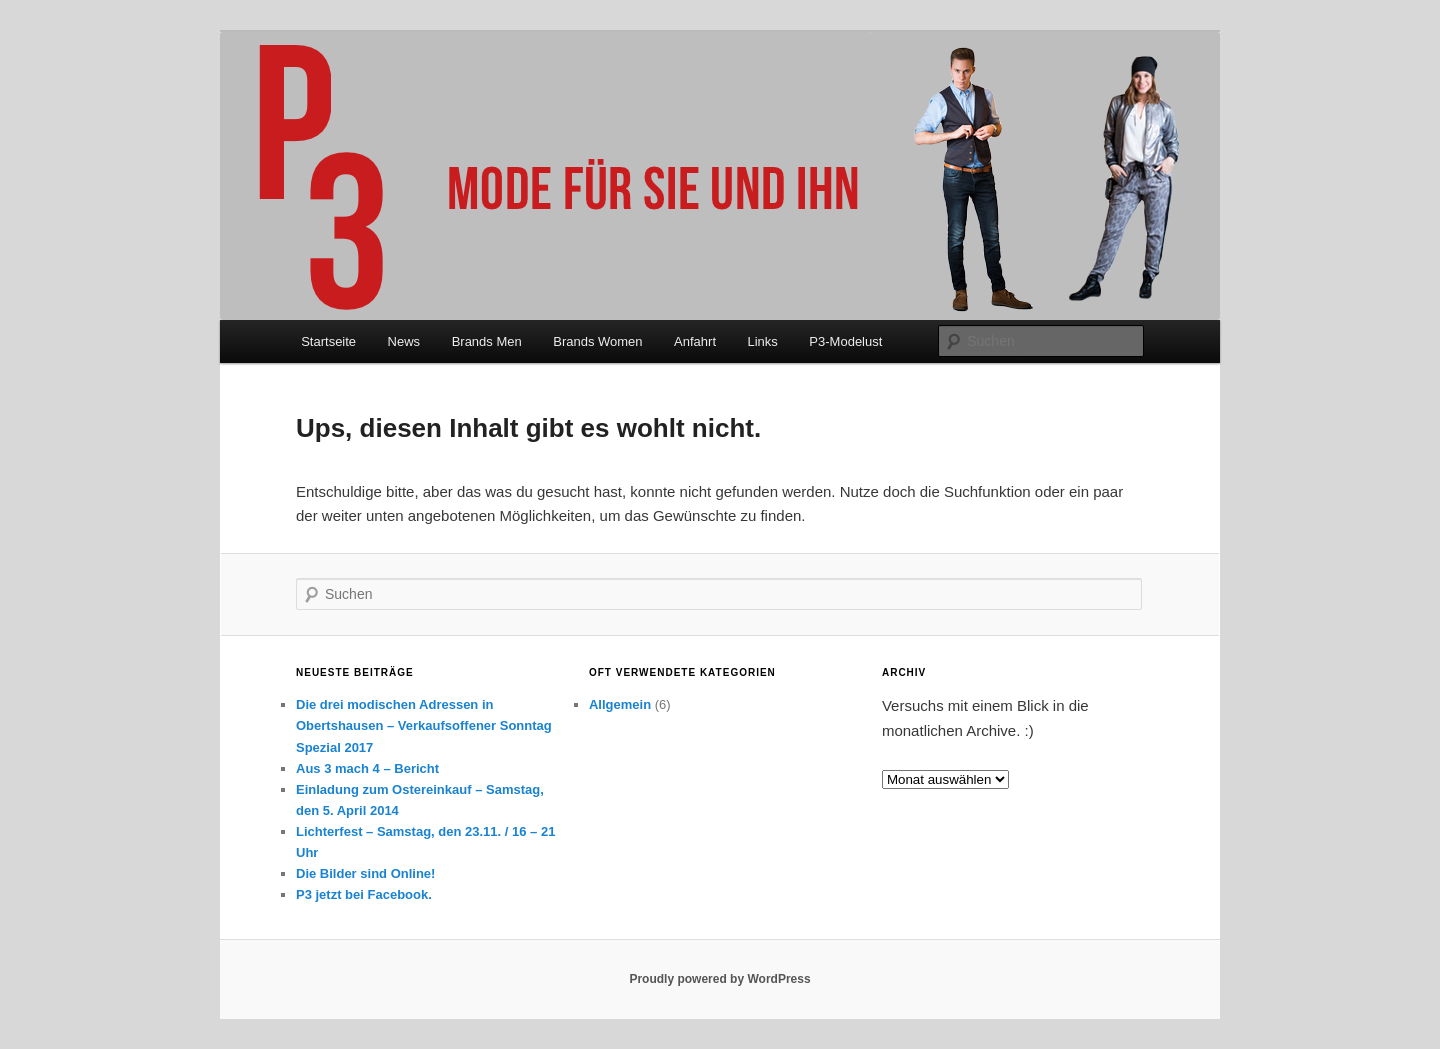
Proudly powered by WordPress (719, 979)
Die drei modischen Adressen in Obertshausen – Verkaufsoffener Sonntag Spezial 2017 (424, 725)
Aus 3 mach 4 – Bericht (367, 768)
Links (763, 341)
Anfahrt (695, 341)
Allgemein (620, 704)
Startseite (328, 341)
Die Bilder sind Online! (365, 873)
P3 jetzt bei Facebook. (364, 894)
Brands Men (487, 341)
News (404, 341)
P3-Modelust (845, 341)
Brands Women (597, 341)
